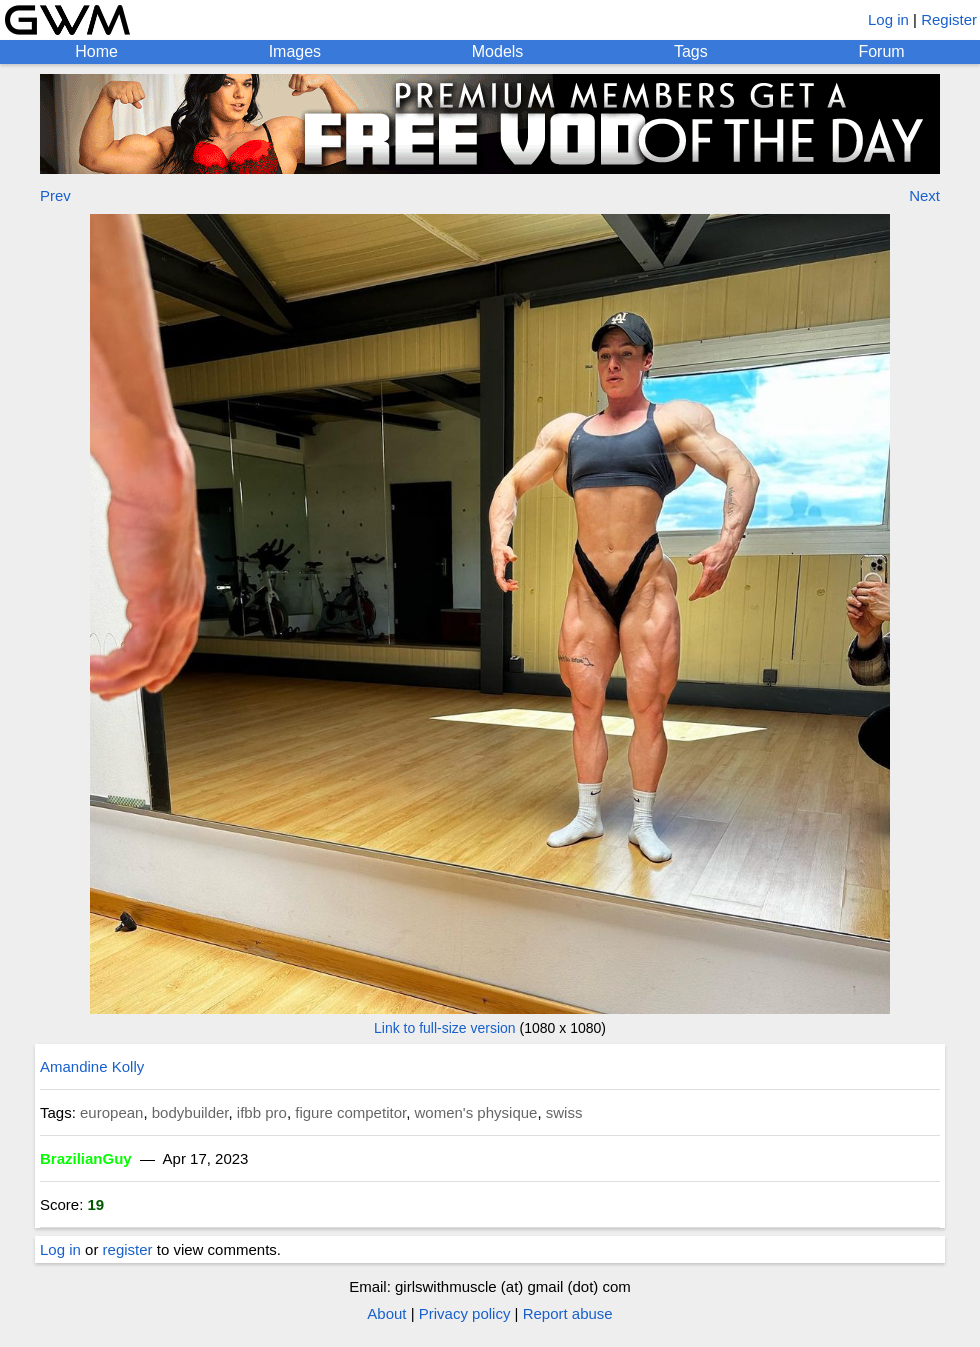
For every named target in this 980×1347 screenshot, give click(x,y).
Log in (888, 19)
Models (498, 51)
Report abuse (568, 1313)
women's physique (475, 1112)
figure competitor (350, 1112)
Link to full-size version (445, 1028)
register (128, 1249)
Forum (881, 51)
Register (949, 19)
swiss (564, 1112)
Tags (691, 51)
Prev (55, 195)
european (111, 1112)
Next (924, 195)
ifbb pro (262, 1112)
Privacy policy (465, 1313)
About (386, 1313)
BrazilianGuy (86, 1158)
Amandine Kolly (92, 1066)
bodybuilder (190, 1112)
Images (295, 51)
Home (96, 51)
